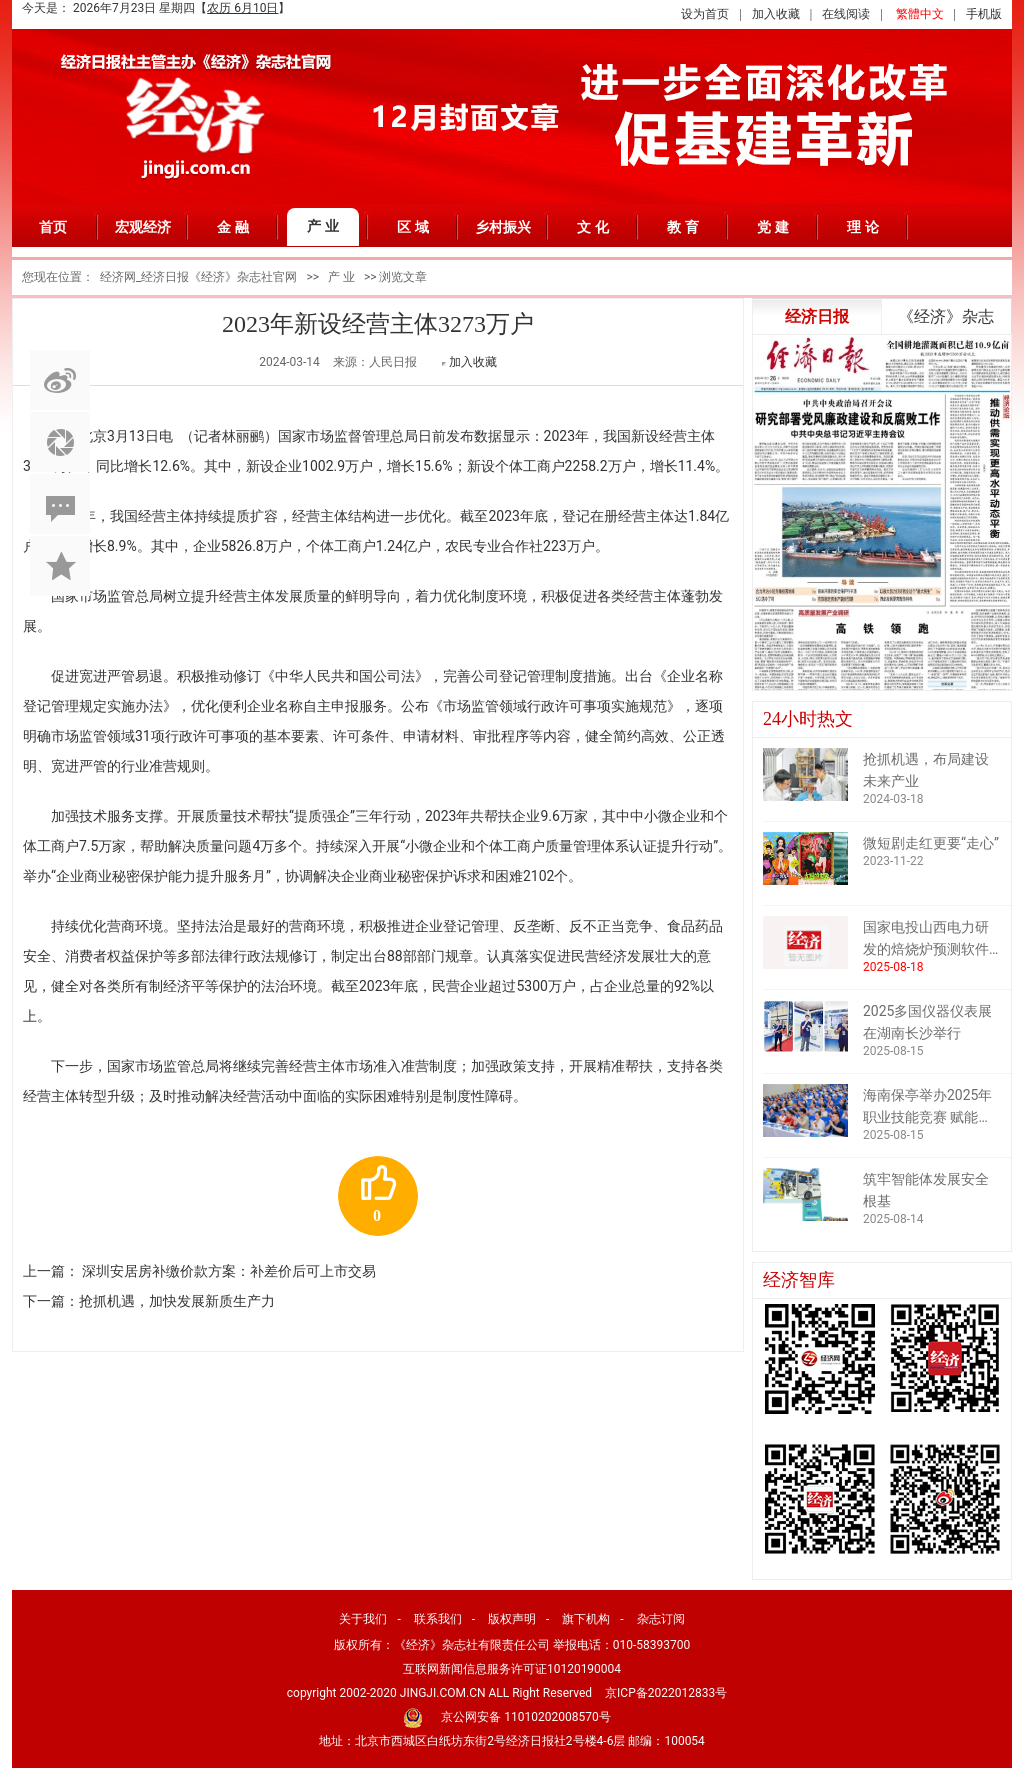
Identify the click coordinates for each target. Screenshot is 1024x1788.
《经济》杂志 (946, 316)
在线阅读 (846, 14)
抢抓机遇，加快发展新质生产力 (177, 1301)
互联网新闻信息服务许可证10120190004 (512, 1669)
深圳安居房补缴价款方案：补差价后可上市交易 (229, 1271)
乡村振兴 (503, 227)
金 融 (233, 227)
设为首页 (705, 14)
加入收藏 (776, 14)
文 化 (593, 227)
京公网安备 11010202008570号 (525, 1717)
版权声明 (512, 1619)
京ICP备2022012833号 (666, 1693)
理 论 (863, 227)
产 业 (323, 226)
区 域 (413, 227)
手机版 (984, 14)
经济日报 (817, 316)
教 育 (683, 227)
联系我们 (438, 1619)
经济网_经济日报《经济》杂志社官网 (198, 277)
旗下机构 (586, 1619)
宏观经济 (143, 227)
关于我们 (363, 1619)
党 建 (773, 227)
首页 (53, 227)
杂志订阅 (661, 1619)
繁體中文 (920, 14)
